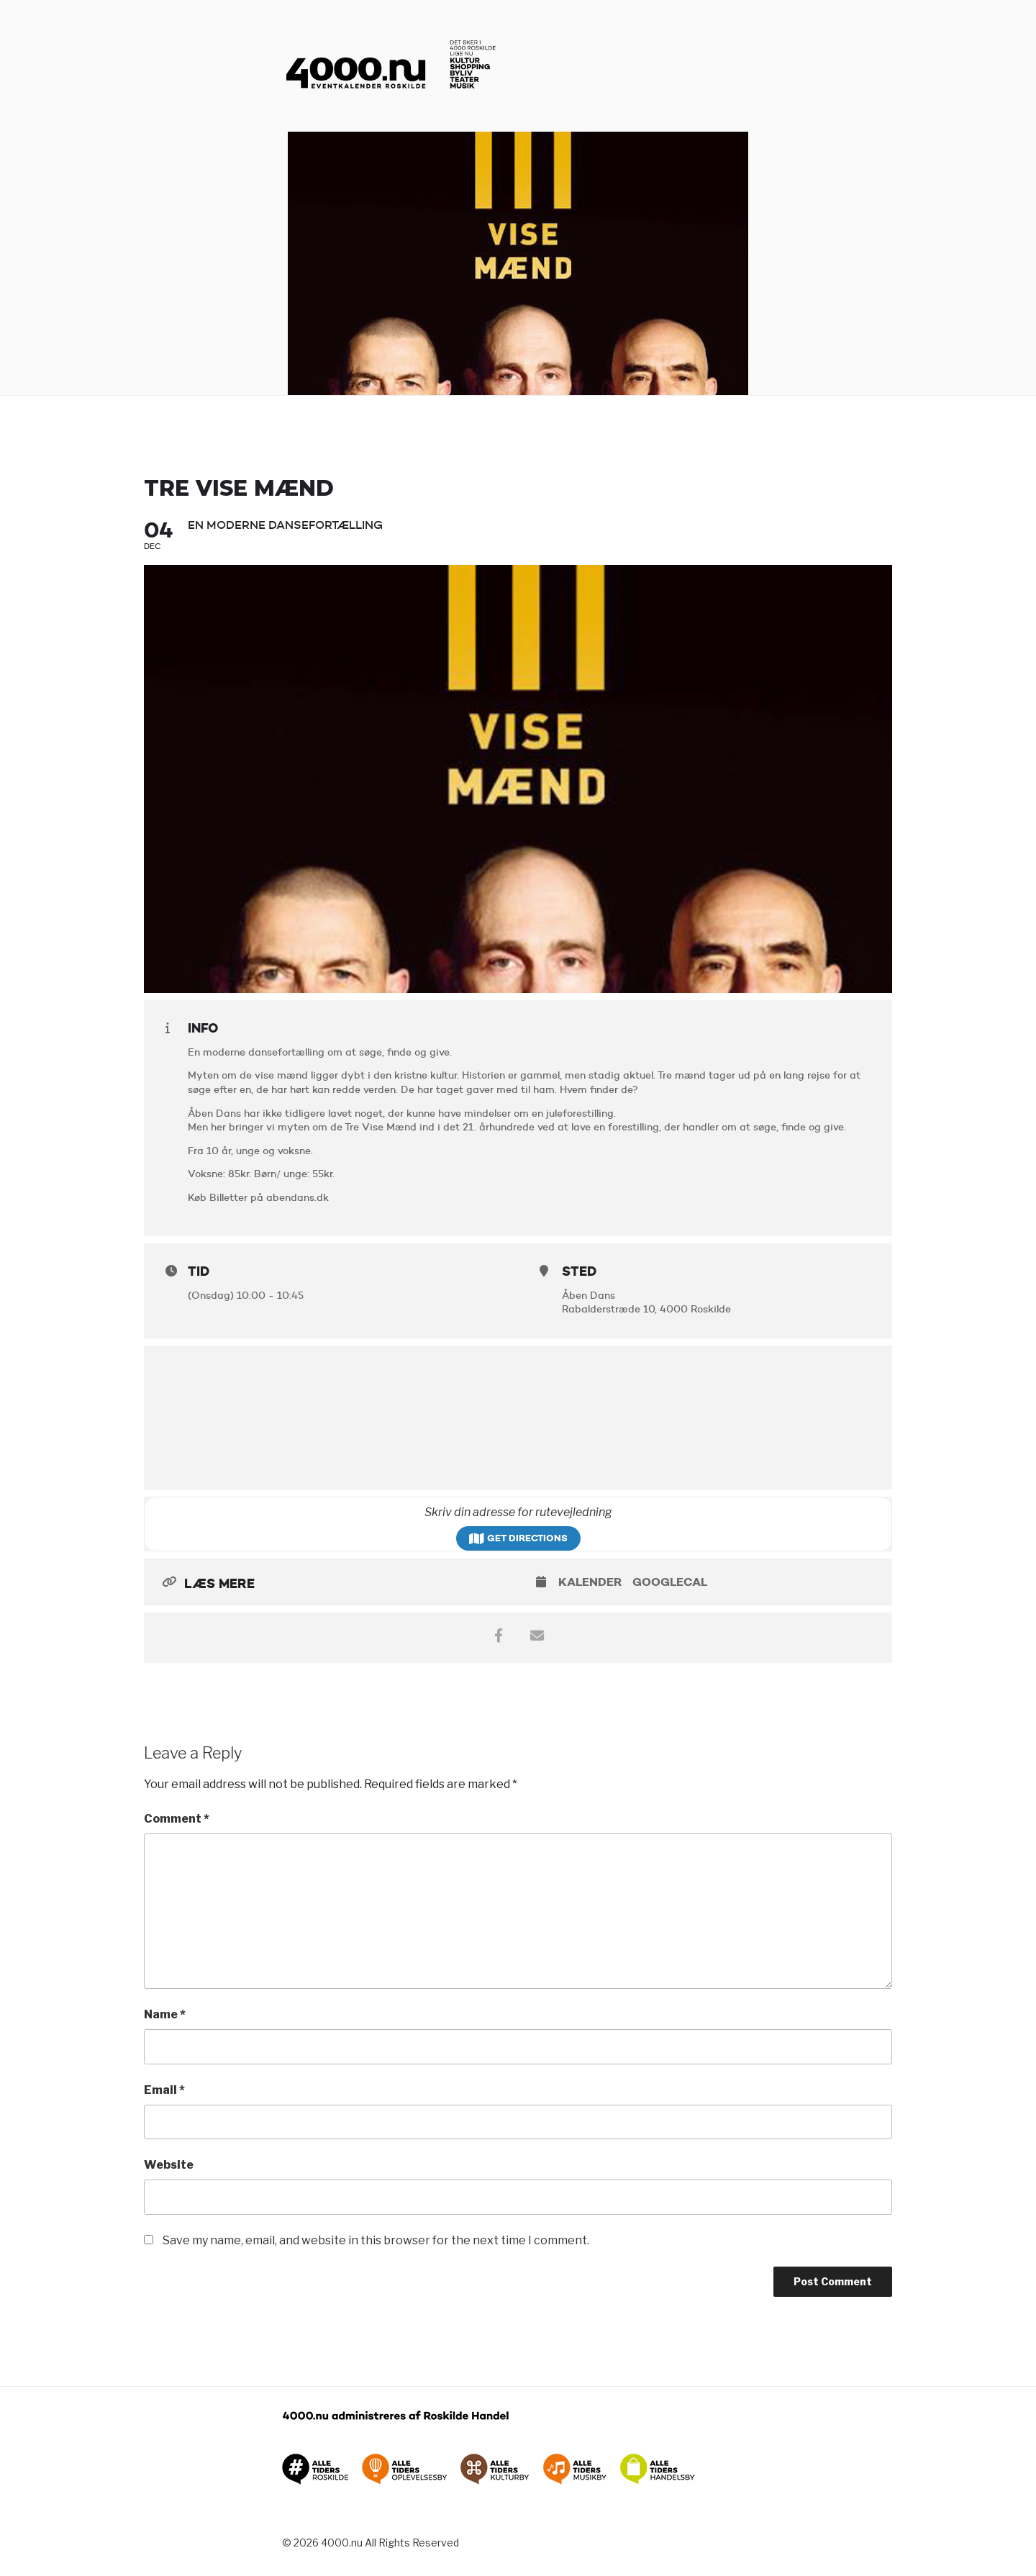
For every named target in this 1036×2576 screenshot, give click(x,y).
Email (164, 2090)
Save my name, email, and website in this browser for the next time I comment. (376, 2240)
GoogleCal (669, 1582)
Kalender (590, 1582)
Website (169, 2165)
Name (165, 2014)
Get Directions (518, 1538)
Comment (176, 1819)
